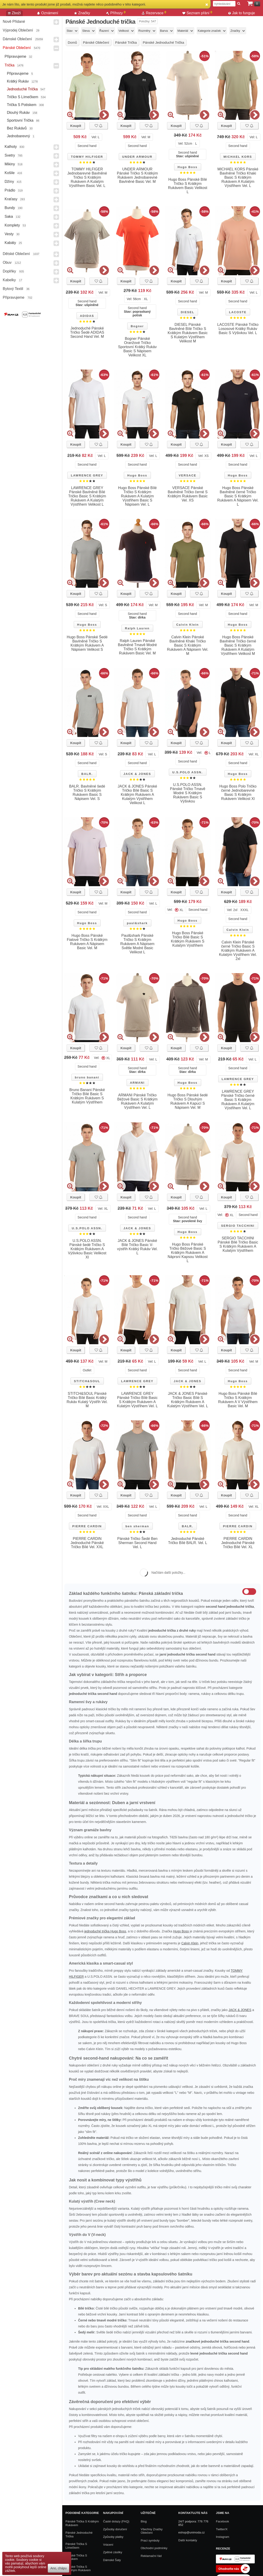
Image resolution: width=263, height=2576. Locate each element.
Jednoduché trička (22, 89)
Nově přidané (14, 21)
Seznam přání (197, 13)
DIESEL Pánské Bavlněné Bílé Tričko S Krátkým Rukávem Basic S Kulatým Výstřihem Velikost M (188, 333)
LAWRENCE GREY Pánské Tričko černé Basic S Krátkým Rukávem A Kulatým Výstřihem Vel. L (238, 1099)
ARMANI (137, 1082)
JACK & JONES (137, 774)
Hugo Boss (188, 167)
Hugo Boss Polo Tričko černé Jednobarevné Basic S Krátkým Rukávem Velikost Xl (238, 792)
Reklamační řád (151, 2556)
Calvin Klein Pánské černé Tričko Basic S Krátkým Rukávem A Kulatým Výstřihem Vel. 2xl (238, 950)
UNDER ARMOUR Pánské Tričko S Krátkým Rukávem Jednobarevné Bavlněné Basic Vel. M (137, 175)
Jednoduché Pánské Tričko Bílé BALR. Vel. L (187, 1541)
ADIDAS (87, 316)
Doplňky (9, 271)
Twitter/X (222, 2529)
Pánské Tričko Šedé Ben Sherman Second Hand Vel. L (137, 1543)
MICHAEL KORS (237, 156)
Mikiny (10, 164)
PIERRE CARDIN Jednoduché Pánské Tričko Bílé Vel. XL (238, 1543)
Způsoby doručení (115, 2529)
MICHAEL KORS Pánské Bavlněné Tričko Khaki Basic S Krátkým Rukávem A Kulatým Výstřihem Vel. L (238, 177)
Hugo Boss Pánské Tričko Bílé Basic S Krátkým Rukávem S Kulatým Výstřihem (187, 939)
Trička (9, 65)
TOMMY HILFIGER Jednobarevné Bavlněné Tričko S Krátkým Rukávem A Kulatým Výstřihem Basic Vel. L (87, 177)
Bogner (137, 326)
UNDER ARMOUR (137, 156)
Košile (10, 173)
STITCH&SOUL (87, 1381)
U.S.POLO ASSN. (187, 772)
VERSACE (187, 475)
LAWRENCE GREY (87, 475)
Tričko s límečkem (22, 97)
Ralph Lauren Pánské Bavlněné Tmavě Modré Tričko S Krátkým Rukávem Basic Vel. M (137, 647)
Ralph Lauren (137, 628)
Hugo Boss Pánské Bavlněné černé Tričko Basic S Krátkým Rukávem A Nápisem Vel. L (238, 496)
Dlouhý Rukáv (18, 113)
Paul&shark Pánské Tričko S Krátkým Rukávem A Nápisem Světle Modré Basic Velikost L (137, 944)
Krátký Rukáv (18, 81)
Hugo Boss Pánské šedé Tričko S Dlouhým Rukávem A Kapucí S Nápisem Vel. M (187, 1101)
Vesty (9, 234)
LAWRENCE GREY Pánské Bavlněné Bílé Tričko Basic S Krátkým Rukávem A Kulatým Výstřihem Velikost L (87, 496)
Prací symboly (150, 2540)
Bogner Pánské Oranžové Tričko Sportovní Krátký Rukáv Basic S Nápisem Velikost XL (137, 347)
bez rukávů (17, 128)
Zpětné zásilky (112, 2552)
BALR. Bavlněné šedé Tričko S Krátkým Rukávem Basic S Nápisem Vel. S (87, 792)
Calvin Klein (187, 624)
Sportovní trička (20, 120)
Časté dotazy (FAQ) (116, 2521)
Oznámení (47, 13)
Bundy (10, 208)
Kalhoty (11, 147)
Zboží (14, 13)
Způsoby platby (113, 2537)
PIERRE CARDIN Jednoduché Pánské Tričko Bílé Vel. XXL (87, 1543)
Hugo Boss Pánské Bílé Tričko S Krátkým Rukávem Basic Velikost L (187, 186)
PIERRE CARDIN (87, 1526)
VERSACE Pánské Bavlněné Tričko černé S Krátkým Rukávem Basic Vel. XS (188, 494)
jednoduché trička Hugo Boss (105, 1931)
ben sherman (137, 1526)
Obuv (7, 262)
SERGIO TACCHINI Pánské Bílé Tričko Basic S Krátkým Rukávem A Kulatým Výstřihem (238, 1244)
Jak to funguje (241, 13)
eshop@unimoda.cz (191, 2532)
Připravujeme (15, 56)
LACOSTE (237, 312)
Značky (82, 13)
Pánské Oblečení (17, 48)
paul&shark (137, 923)
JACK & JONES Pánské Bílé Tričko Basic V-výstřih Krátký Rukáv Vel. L (137, 1247)
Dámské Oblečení (17, 39)
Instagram (222, 2537)
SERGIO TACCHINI (237, 1225)
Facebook (222, 2521)
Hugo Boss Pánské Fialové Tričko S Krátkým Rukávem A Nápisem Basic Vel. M (87, 942)
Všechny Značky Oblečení (152, 2531)
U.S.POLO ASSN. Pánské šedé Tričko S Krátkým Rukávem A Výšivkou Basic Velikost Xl (87, 1249)
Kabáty (10, 243)
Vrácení (108, 2544)
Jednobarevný (18, 136)
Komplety (12, 225)
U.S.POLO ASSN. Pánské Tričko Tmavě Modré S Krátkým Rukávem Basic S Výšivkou (187, 793)
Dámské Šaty (112, 2560)
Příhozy (115, 13)
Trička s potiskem (21, 105)
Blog (144, 2521)
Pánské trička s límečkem (76, 2545)
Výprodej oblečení (18, 30)
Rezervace (154, 13)
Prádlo (10, 190)
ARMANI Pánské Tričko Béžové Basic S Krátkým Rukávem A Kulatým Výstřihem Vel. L (137, 1101)
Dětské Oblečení (16, 254)
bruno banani (87, 1077)
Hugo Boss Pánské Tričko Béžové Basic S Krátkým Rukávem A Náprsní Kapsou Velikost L (188, 1252)
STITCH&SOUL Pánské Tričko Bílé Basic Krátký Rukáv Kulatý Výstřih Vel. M (87, 1400)
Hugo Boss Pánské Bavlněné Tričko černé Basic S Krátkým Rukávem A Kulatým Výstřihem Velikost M (238, 645)
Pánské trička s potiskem (76, 2557)
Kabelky (9, 280)
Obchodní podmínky (154, 2548)
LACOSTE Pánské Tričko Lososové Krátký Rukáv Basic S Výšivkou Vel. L (238, 329)
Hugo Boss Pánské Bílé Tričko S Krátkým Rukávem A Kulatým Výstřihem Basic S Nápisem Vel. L (137, 496)
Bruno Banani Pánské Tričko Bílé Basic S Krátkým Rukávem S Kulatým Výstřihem (87, 1096)
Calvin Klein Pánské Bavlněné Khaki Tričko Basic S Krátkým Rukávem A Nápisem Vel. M (187, 645)
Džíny (9, 181)
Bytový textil (13, 289)
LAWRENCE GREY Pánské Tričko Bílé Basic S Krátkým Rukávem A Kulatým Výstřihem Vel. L (137, 1400)
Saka (9, 216)
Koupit (75, 126)
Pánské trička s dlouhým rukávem (78, 2568)
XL (181, 910)
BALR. (87, 774)
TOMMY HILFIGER (87, 156)
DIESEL (187, 312)
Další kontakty (187, 2540)
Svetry (10, 155)
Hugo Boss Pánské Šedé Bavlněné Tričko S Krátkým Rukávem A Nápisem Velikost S (87, 643)
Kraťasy (11, 199)
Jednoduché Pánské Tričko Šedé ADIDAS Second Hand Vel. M (87, 332)
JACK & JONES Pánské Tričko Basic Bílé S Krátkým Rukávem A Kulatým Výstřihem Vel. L (187, 1400)
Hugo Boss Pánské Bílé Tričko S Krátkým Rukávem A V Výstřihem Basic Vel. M (238, 1400)
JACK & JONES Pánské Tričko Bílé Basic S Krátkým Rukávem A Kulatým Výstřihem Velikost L (137, 794)
